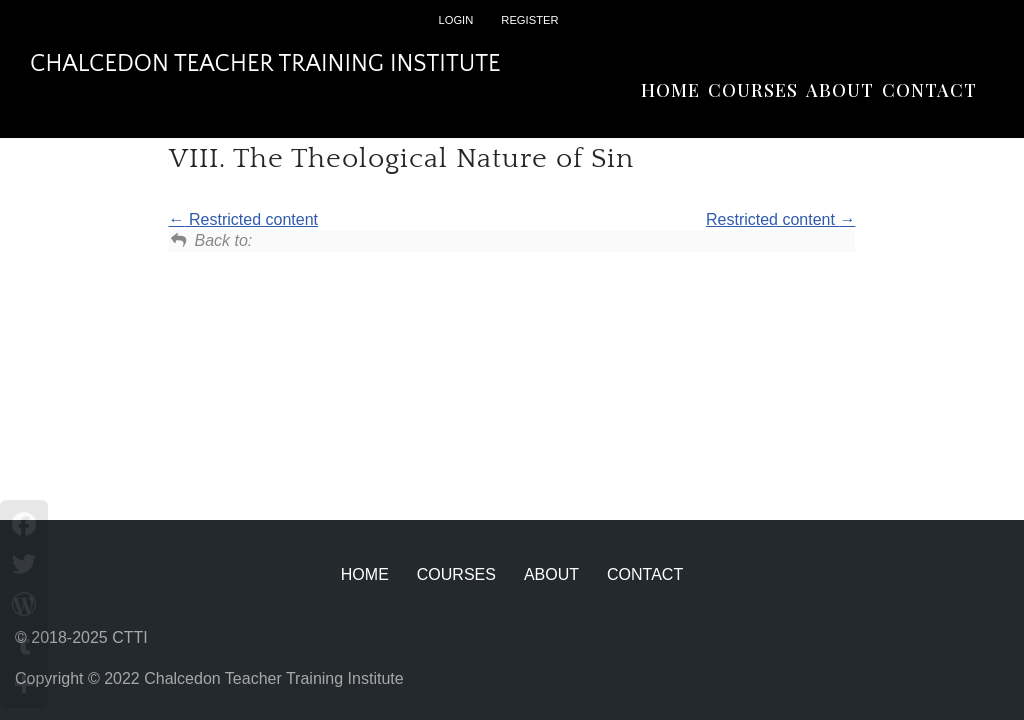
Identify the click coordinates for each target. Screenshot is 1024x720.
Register (529, 20)
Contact (929, 90)
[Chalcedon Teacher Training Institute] (265, 64)
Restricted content (243, 219)
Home (670, 90)
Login (455, 20)
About (840, 90)
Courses (753, 90)
